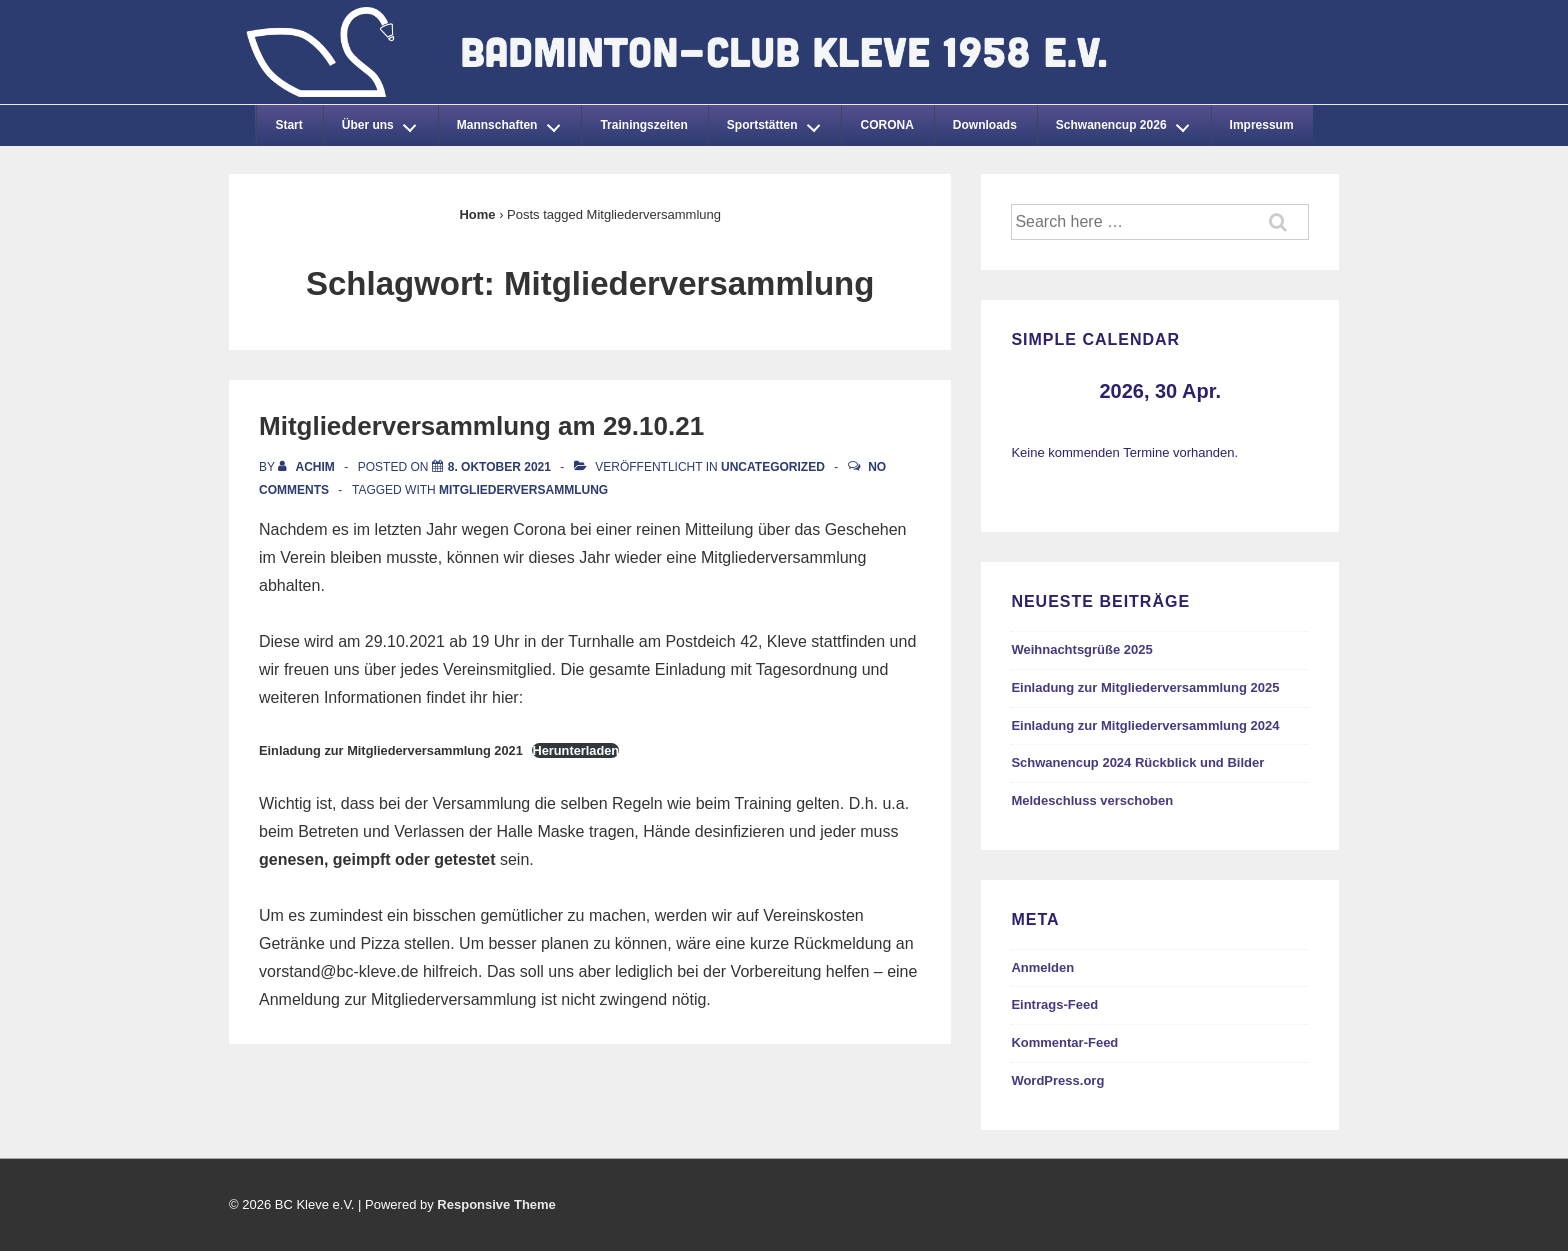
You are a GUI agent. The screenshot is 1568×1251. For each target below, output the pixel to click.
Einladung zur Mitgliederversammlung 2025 (1145, 687)
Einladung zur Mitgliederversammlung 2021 (391, 750)
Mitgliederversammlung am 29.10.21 (481, 426)
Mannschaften (514, 122)
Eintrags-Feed (1054, 1004)
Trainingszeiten (643, 125)
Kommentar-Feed (1064, 1042)
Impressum (1262, 125)
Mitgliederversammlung (523, 490)
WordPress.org (1057, 1080)
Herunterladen (575, 750)
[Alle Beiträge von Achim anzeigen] (308, 467)
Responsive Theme (496, 1204)
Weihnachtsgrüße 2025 (1081, 649)
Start (288, 125)
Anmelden (1042, 967)
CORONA (886, 125)
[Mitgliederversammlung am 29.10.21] (499, 467)
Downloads (985, 125)
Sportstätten (779, 122)
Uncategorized (773, 467)
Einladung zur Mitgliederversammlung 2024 (1145, 725)
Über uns (385, 122)
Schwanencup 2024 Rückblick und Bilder (1137, 762)
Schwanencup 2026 (1128, 122)
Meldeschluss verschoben (1092, 800)
